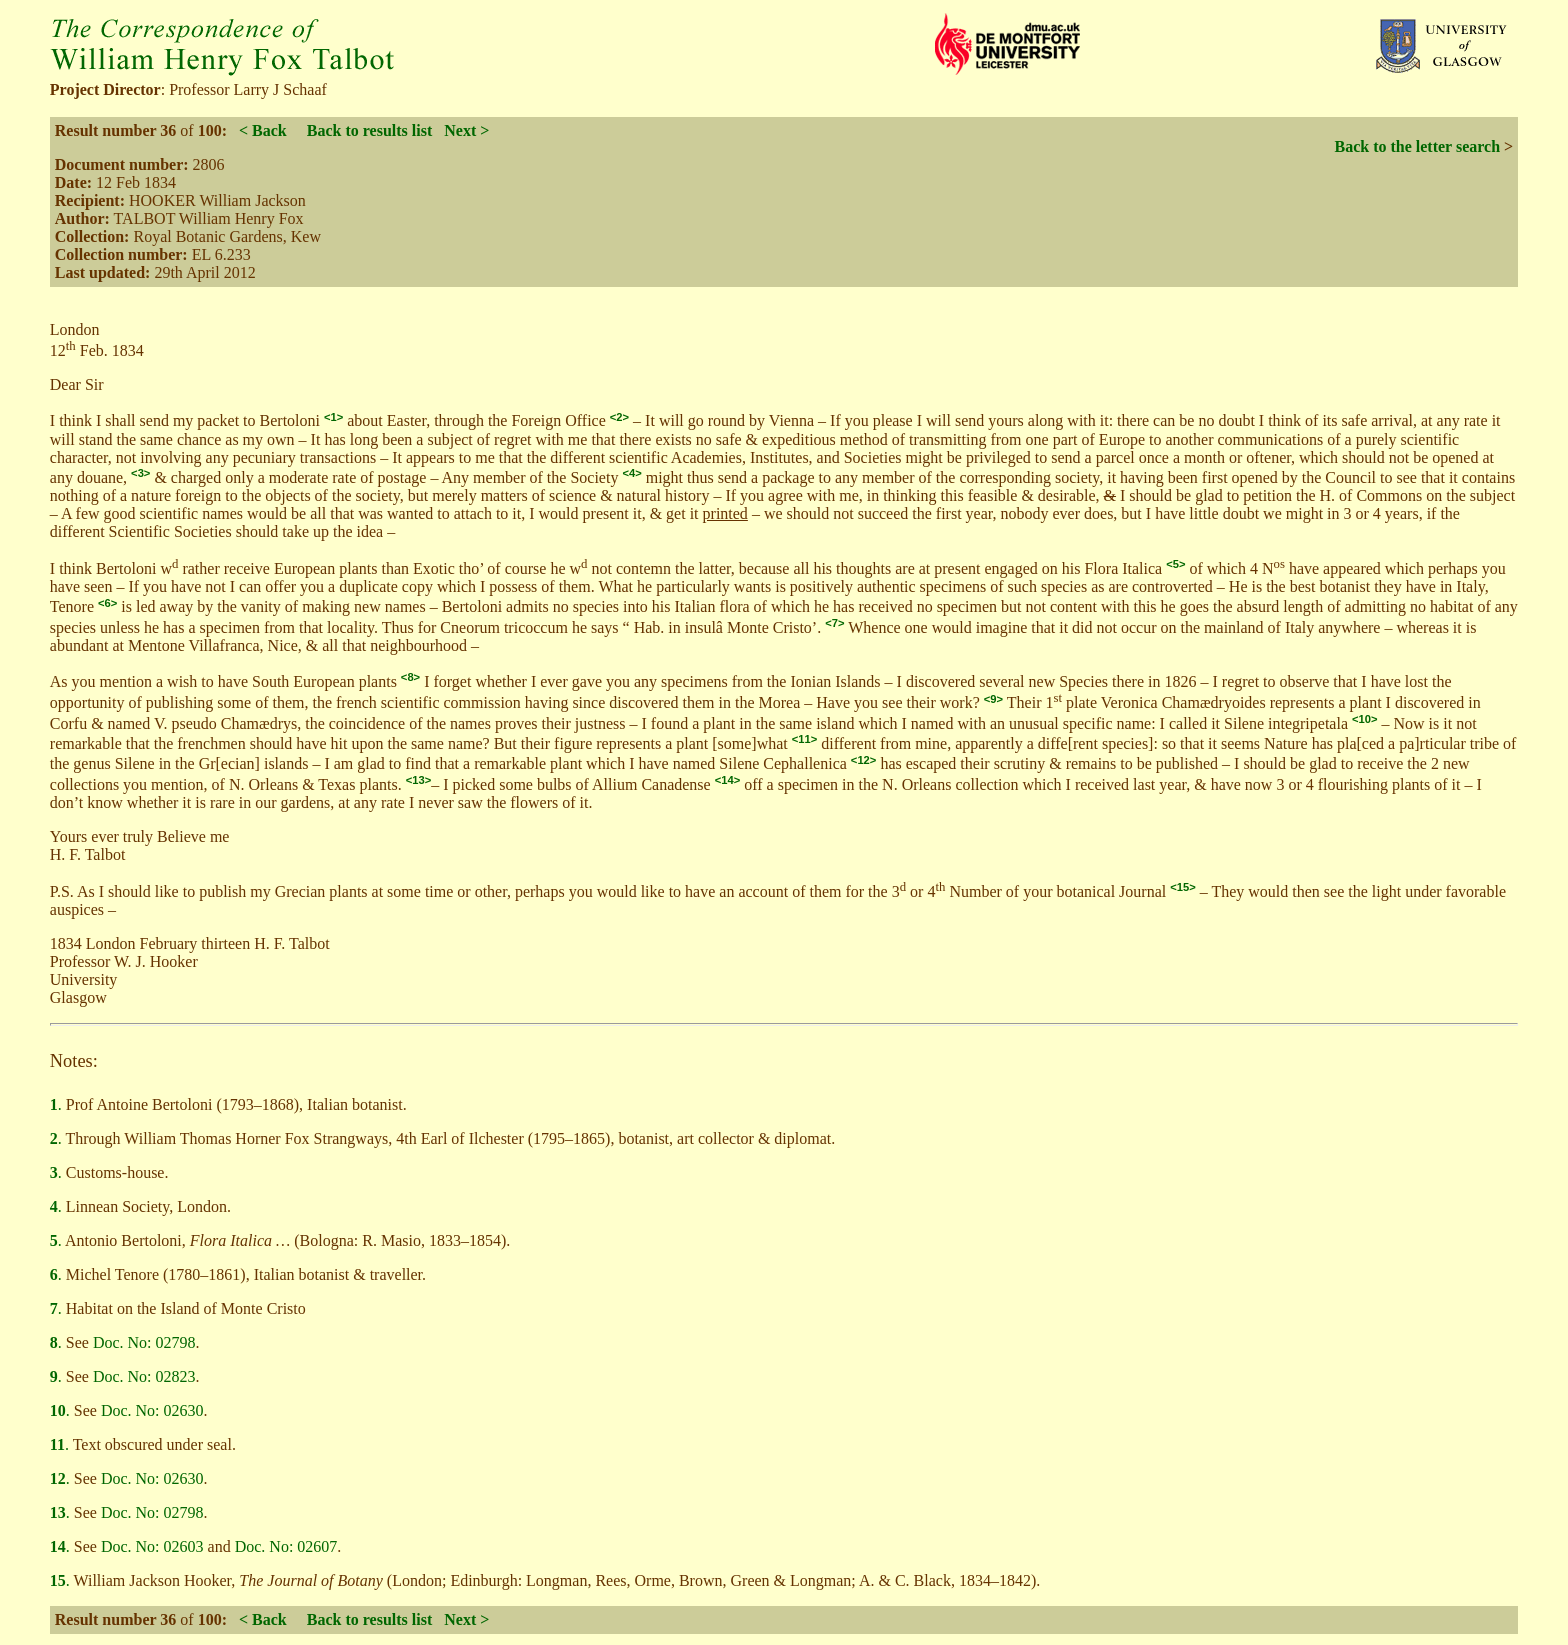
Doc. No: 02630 (152, 1410)
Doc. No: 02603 (152, 1546)
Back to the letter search (1417, 146)
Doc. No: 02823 (144, 1376)
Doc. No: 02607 (286, 1546)
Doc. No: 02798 (144, 1342)
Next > (466, 130)
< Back (263, 130)
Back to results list (369, 130)
